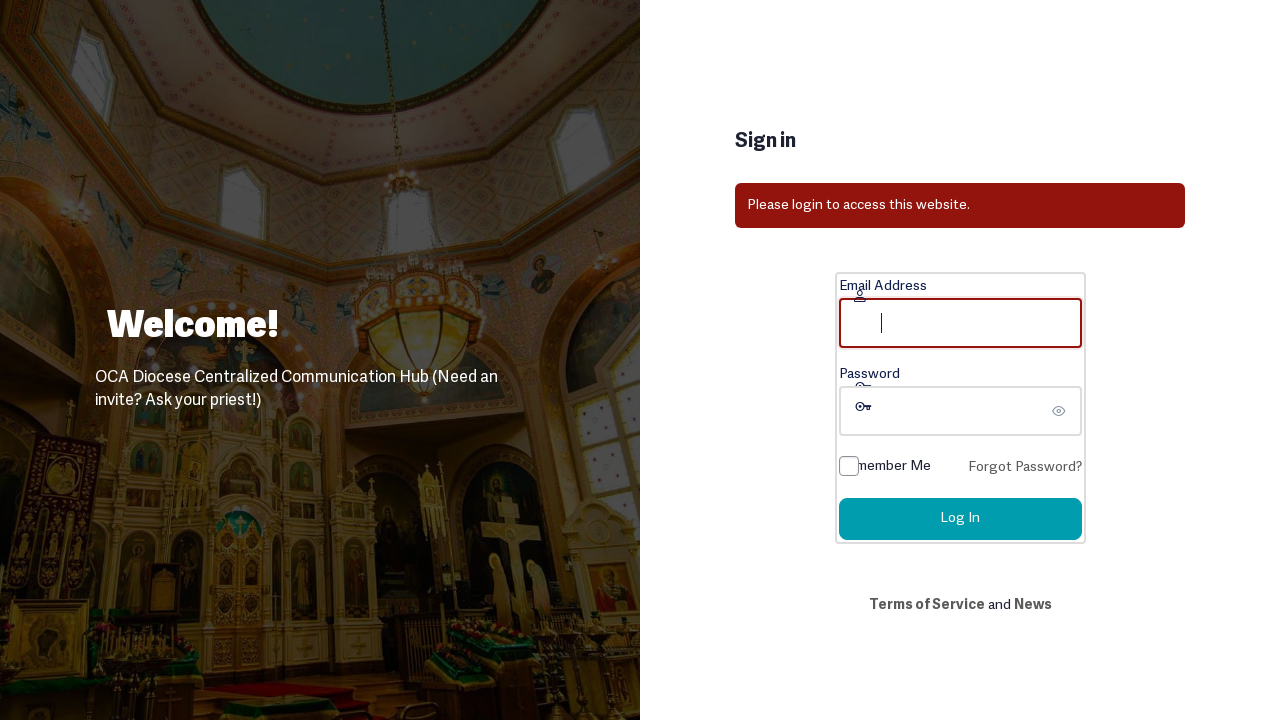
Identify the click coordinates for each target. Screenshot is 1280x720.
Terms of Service (927, 605)
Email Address (883, 286)
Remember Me (885, 466)
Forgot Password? (1025, 467)
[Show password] (1062, 411)
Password (869, 374)
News (1033, 605)
